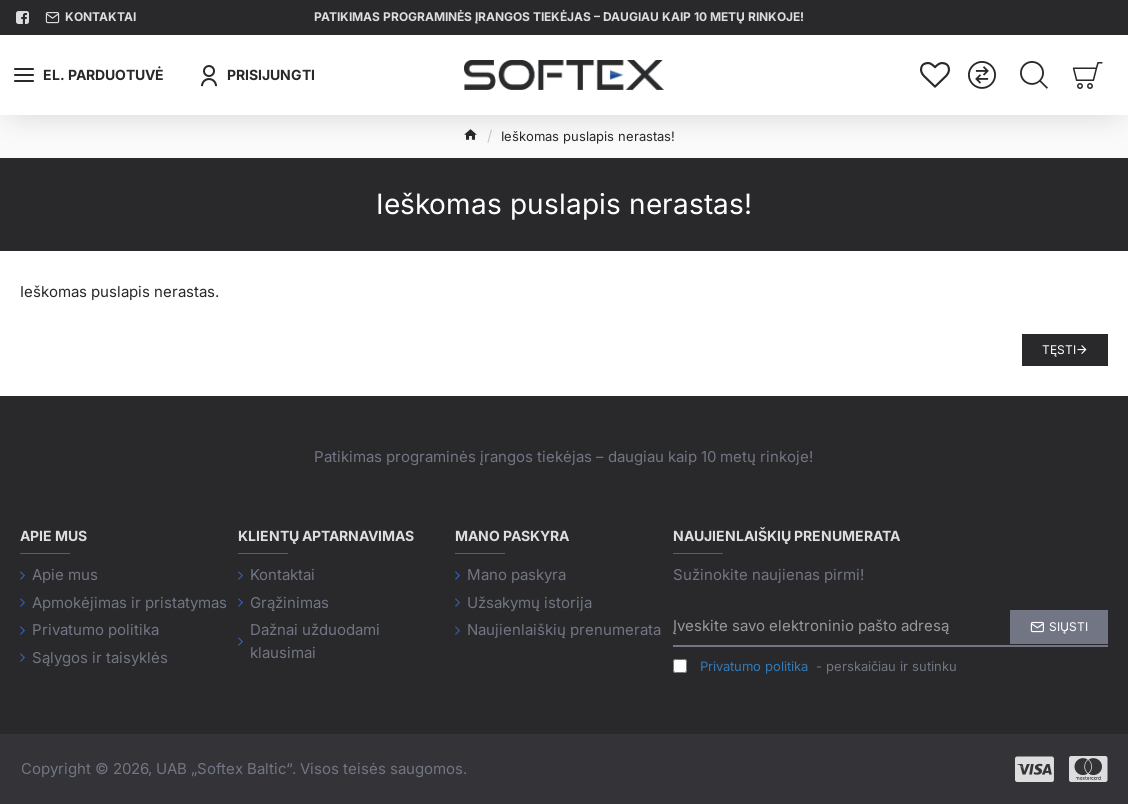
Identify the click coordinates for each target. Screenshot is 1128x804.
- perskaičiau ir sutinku (815, 667)
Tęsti (1059, 349)
